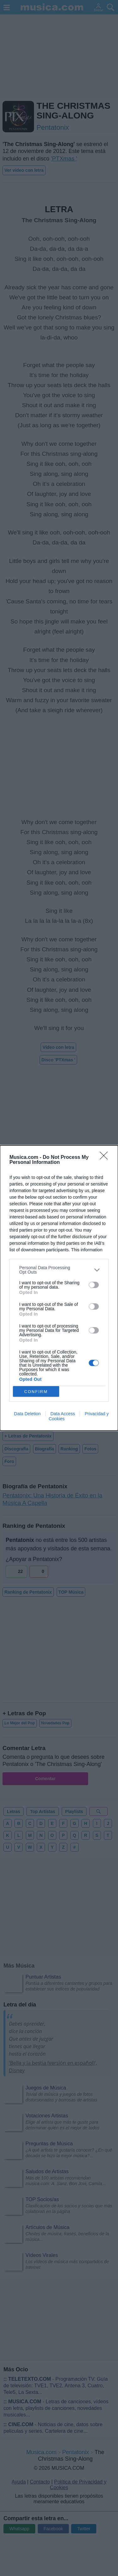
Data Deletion (27, 1413)
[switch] (94, 1284)
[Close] (106, 1158)
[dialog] (59, 1288)
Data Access (62, 1413)
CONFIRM (36, 1391)
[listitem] (59, 1269)
